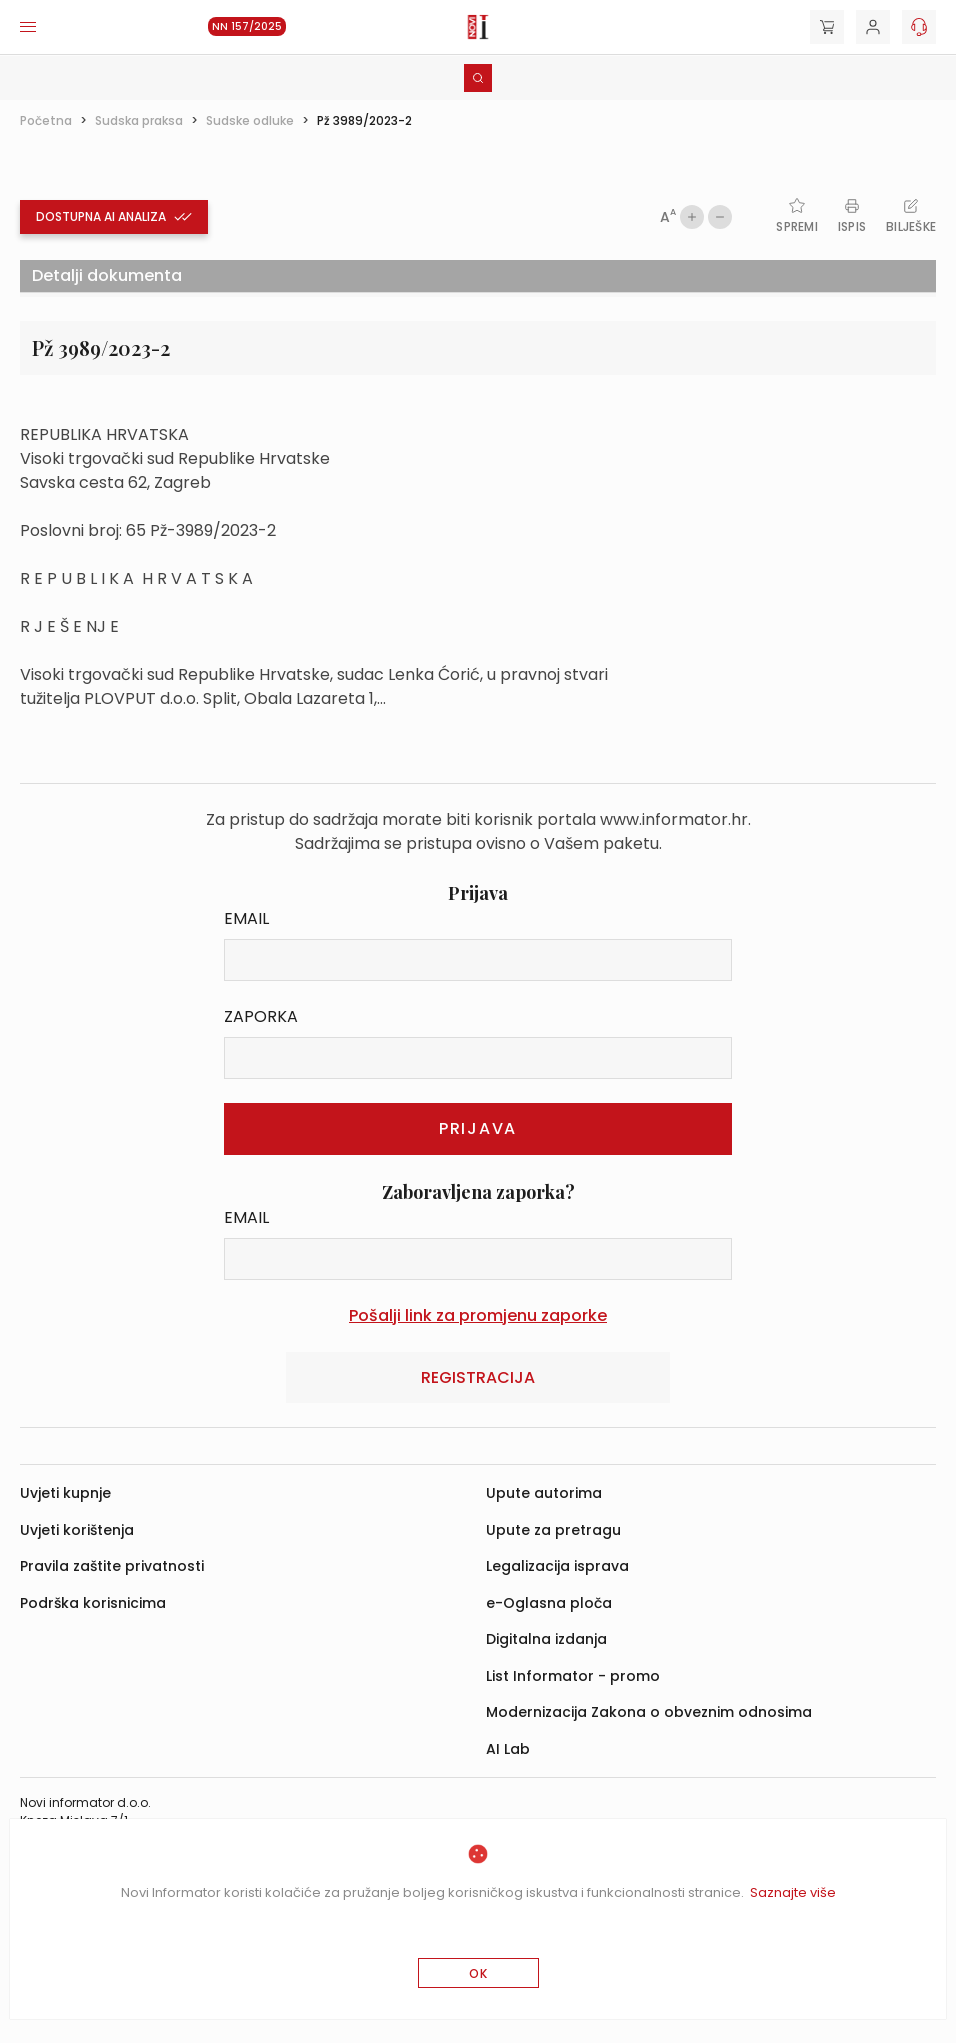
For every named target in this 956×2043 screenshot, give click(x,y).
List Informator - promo (573, 1676)
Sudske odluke (250, 120)
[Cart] (827, 27)
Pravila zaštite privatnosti (112, 1566)
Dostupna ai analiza (114, 217)
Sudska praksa (139, 120)
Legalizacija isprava (557, 1566)
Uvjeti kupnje (65, 1493)
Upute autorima (544, 1493)
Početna (46, 120)
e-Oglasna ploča (549, 1603)
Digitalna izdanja (546, 1639)
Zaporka (261, 1016)
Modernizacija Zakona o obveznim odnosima (649, 1712)
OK (478, 1973)
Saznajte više (793, 1892)
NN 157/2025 (247, 26)
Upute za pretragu (553, 1530)
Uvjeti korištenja (77, 1530)
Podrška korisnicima (93, 1603)
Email (246, 918)
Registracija (478, 1377)
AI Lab (508, 1749)
